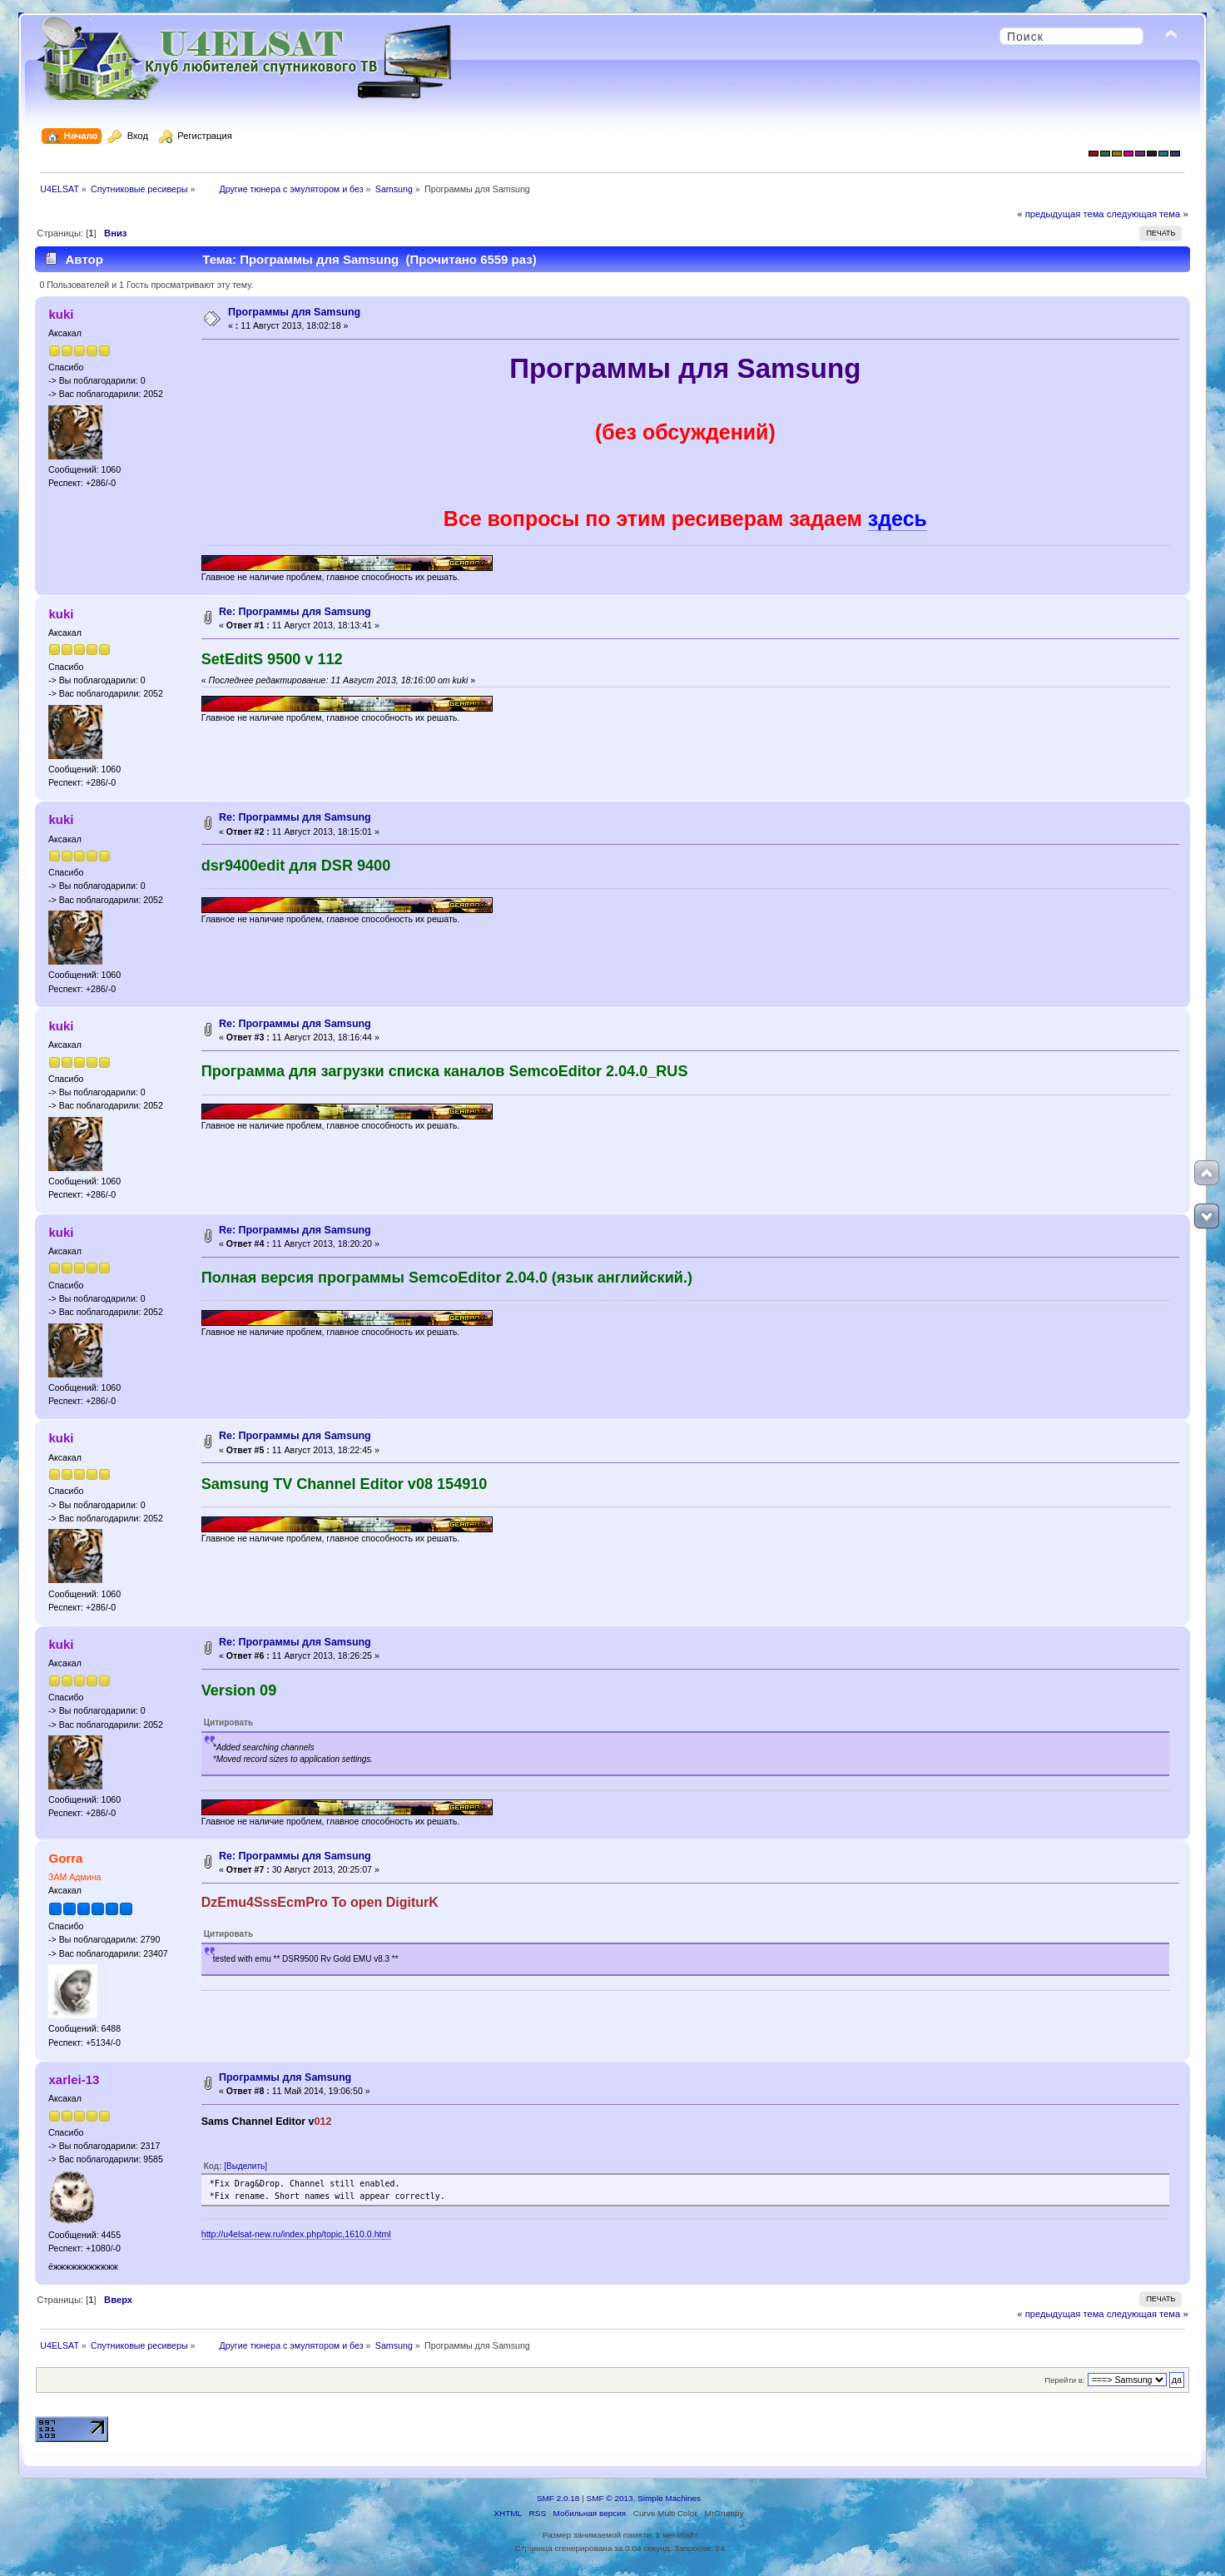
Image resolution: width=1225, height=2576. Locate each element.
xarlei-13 (74, 2079)
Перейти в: (1064, 2380)
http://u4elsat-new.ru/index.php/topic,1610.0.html (296, 2234)
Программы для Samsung (294, 312)
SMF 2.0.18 (558, 2498)
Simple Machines (669, 2498)
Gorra (66, 1858)
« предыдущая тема (1060, 214)
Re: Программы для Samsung (295, 612)
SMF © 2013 (610, 2498)
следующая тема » (1147, 214)
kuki (61, 314)
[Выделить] (245, 2166)
